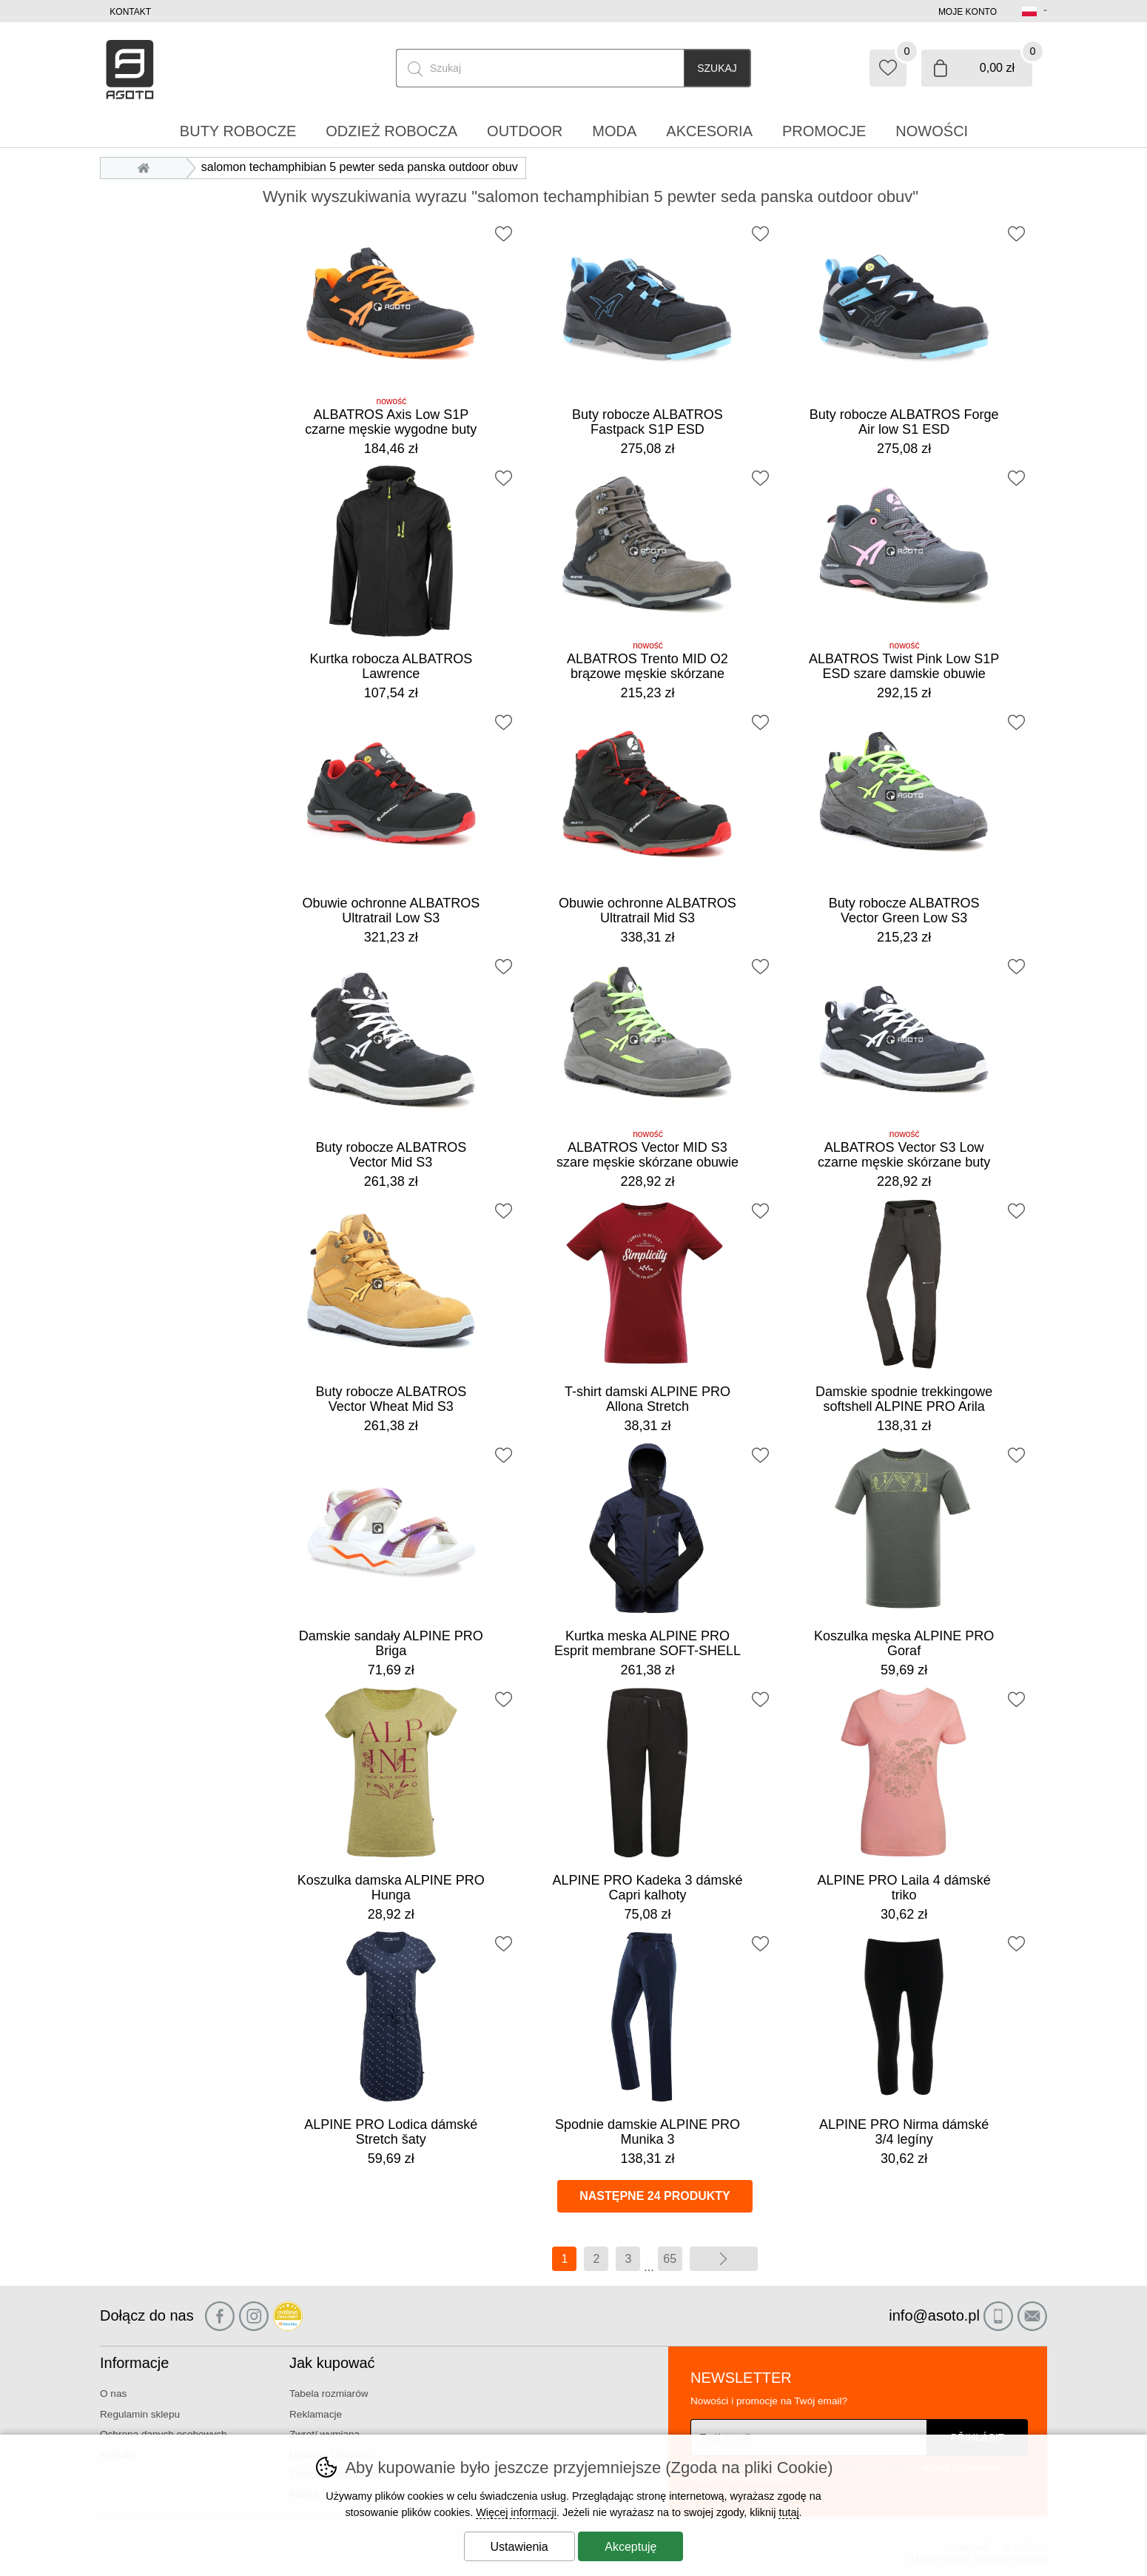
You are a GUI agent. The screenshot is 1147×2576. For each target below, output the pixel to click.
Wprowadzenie (147, 167)
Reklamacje (315, 2414)
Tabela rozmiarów (329, 2393)
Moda (614, 131)
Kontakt (130, 12)
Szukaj (717, 68)
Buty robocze (238, 131)
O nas (113, 2393)
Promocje (824, 131)
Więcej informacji (516, 2512)
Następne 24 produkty (654, 2196)
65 (669, 2259)
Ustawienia (519, 2546)
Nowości (931, 131)
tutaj (788, 2512)
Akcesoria (709, 131)
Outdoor (524, 131)
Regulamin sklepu (140, 2414)
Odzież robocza (391, 131)
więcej (724, 2259)
